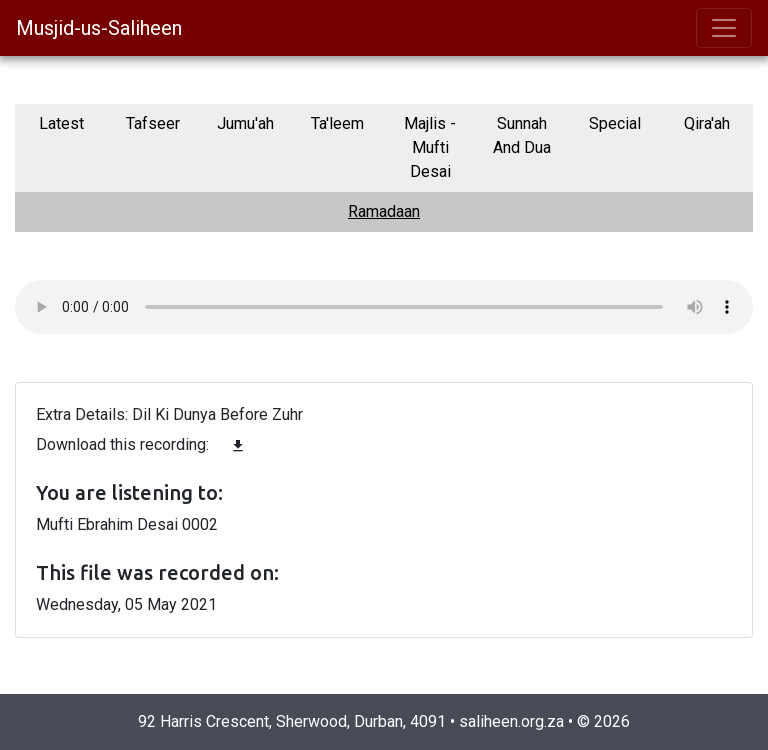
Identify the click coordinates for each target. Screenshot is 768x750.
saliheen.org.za (511, 721)
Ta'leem (337, 123)
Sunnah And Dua (522, 135)
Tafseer (153, 123)
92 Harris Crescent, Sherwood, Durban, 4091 (292, 721)
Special (615, 123)
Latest (61, 123)
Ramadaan (384, 211)
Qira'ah (707, 123)
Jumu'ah (245, 123)
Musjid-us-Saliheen (99, 28)
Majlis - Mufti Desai (430, 147)
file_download (238, 446)
